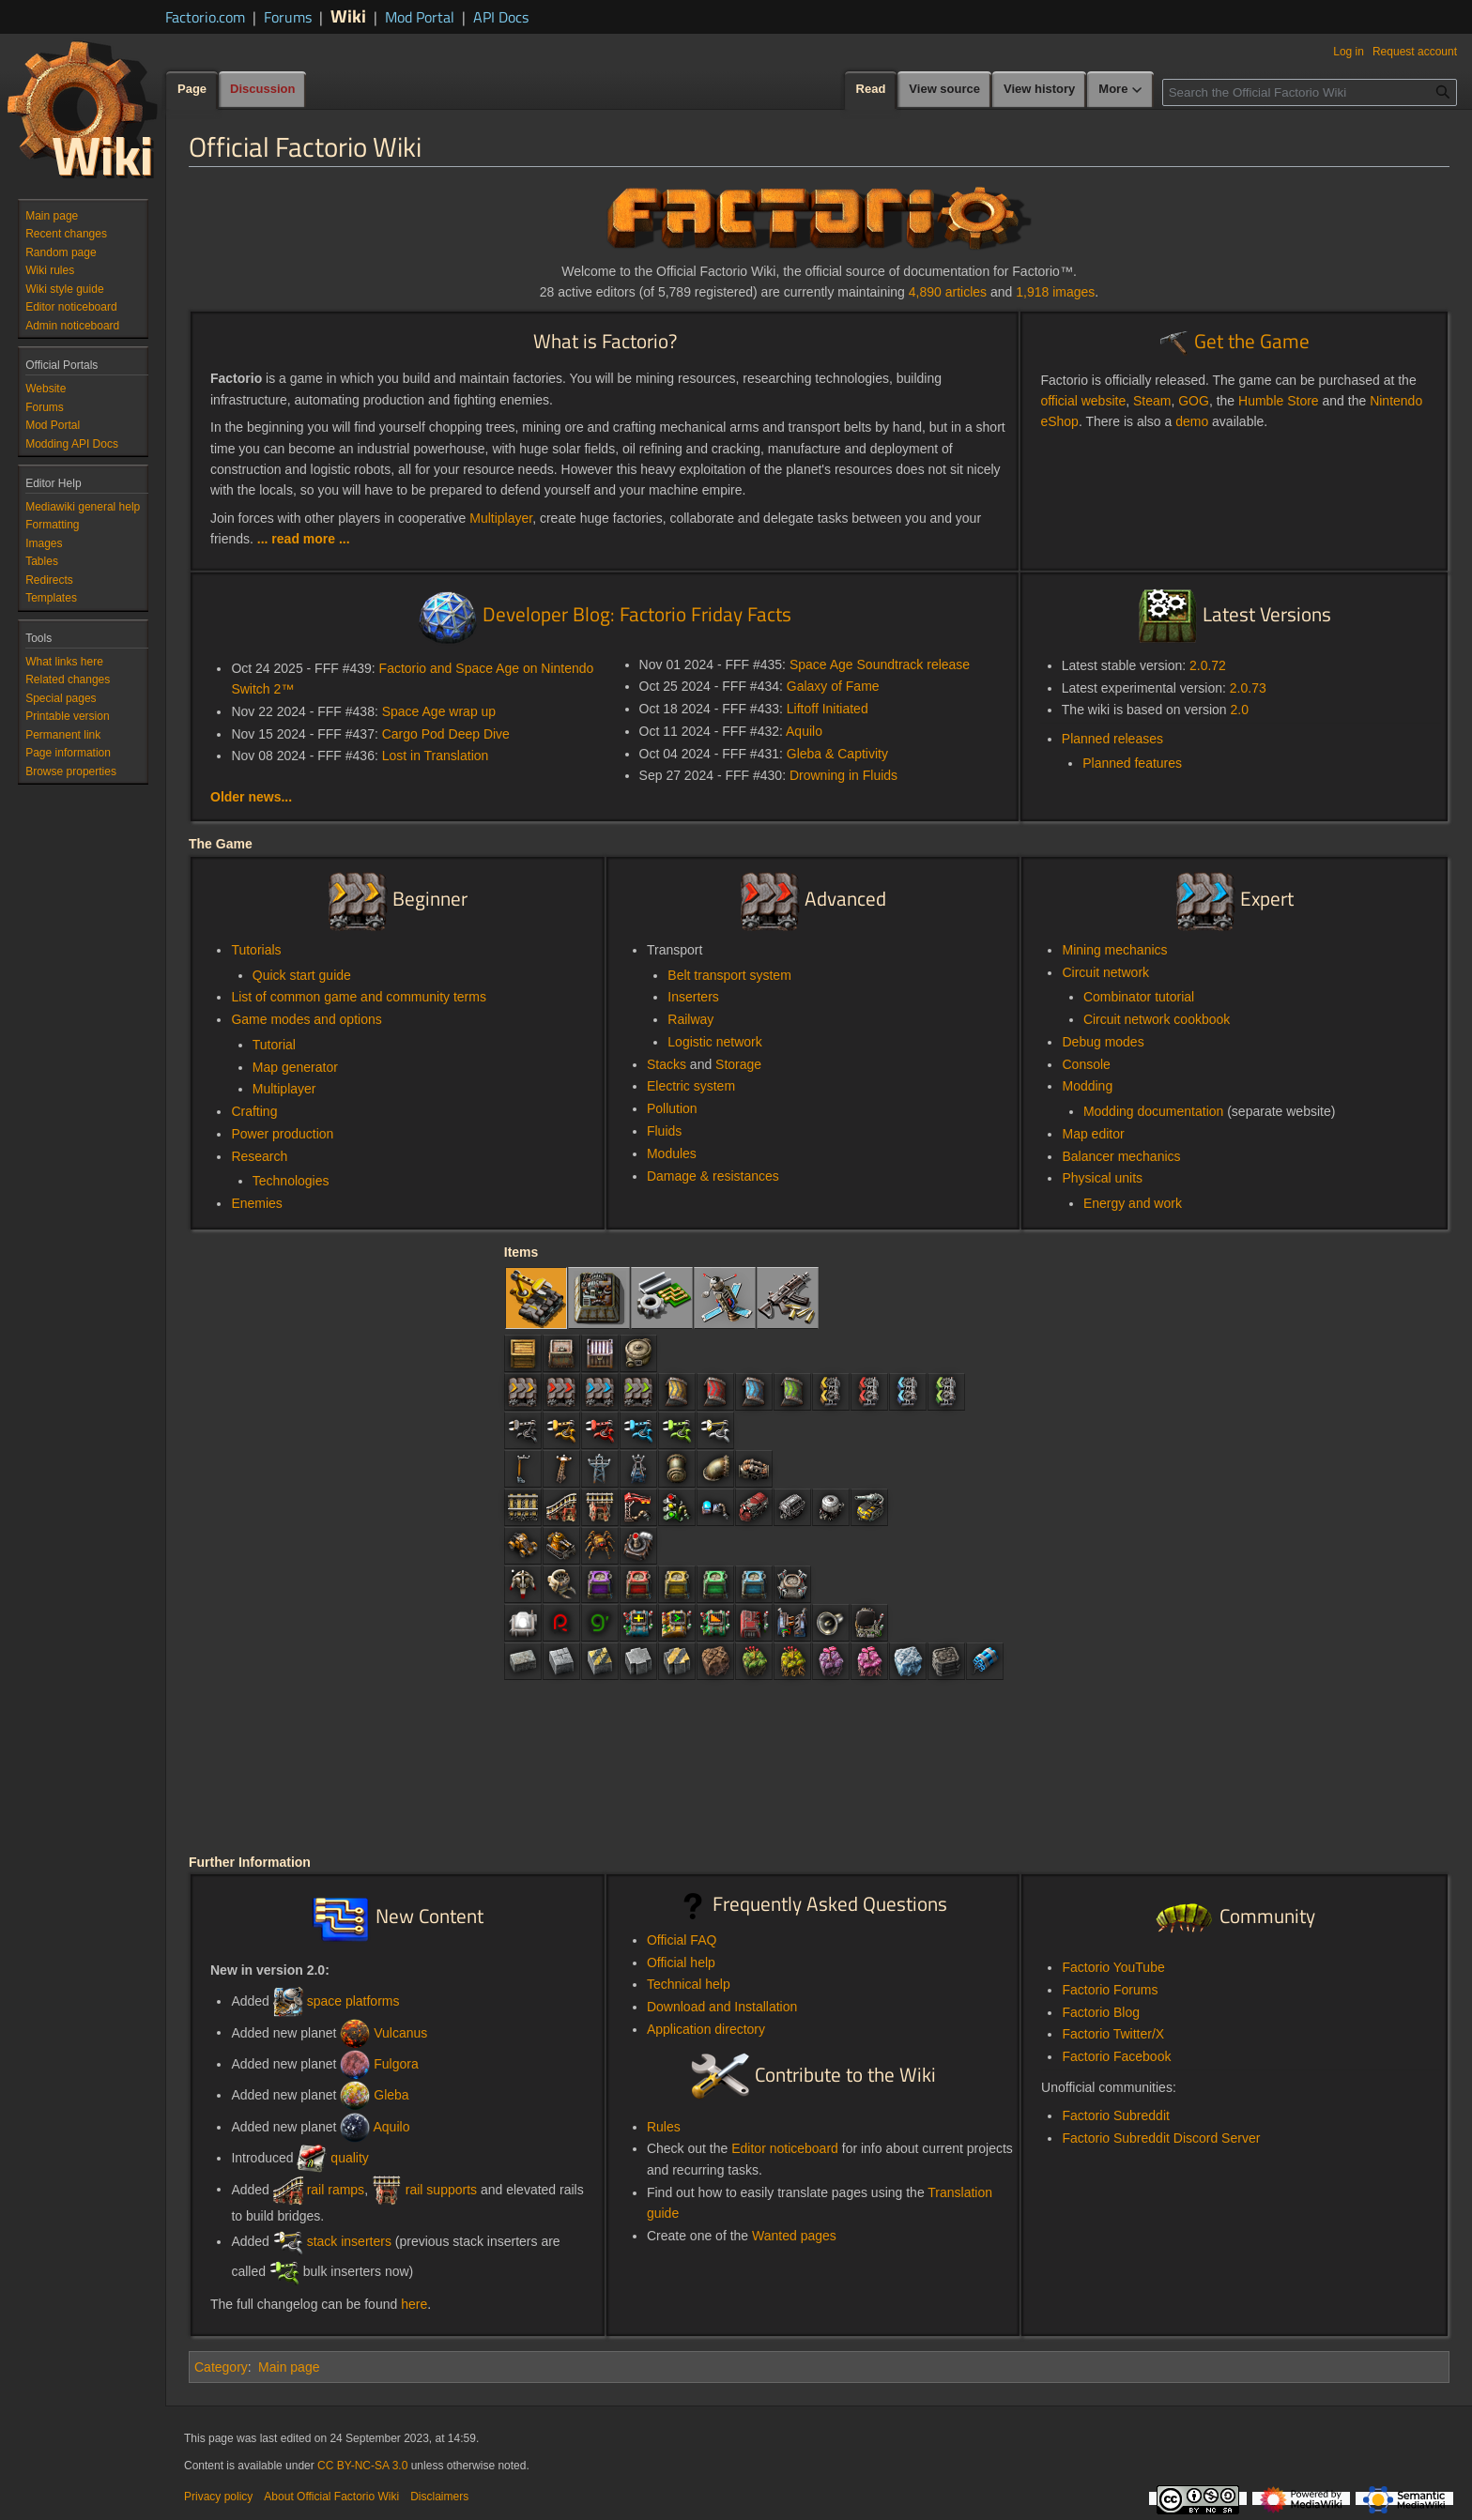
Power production (282, 1133)
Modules (672, 1153)
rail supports (441, 2188)
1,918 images (1055, 291)
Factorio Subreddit (1115, 2115)
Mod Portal (419, 17)
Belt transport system (729, 975)
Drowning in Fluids (843, 775)
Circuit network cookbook (1156, 1019)
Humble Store (1278, 400)
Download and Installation (722, 2006)
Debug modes (1102, 1041)
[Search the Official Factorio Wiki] (1309, 92)
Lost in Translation (435, 755)
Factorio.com (205, 17)
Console (1086, 1064)
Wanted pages (794, 2235)
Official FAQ (681, 1939)
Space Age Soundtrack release (880, 664)
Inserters (692, 996)
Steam (1152, 400)
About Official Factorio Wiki (331, 2496)
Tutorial (274, 1044)
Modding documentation (1153, 1111)
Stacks (666, 1064)
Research (259, 1156)
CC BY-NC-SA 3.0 (362, 2465)
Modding (1087, 1085)
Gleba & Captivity (837, 753)
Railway (690, 1019)
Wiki (348, 15)
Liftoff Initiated (827, 708)
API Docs (501, 17)
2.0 (1240, 709)
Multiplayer (500, 518)
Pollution (672, 1108)
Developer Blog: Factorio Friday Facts (637, 614)
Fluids (664, 1130)
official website (1083, 400)
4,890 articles (948, 291)
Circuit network (1105, 972)
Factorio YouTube (1113, 1967)
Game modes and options (306, 1019)
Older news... (251, 796)
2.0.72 (1207, 665)
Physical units (1102, 1177)
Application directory (706, 2029)
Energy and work (1132, 1203)
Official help (681, 1962)
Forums (288, 17)
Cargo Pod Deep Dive (446, 733)
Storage (738, 1064)
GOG (1193, 400)
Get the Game (1252, 341)
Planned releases (1112, 738)
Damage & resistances (713, 1176)
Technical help (688, 1984)
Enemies (256, 1203)
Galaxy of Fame (833, 686)
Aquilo (804, 731)
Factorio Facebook (1116, 2056)
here (414, 2304)
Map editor (1093, 1133)
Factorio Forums (1110, 1989)
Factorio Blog (1100, 2012)
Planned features (1132, 763)
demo (1191, 421)
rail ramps (335, 2188)
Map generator (295, 1067)
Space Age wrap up (439, 711)
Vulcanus (400, 2031)
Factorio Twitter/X (1113, 2033)
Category (221, 2367)
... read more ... (303, 538)
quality (349, 2157)
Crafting (254, 1111)
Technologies (291, 1180)
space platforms (353, 2000)
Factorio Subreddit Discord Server (1161, 2138)
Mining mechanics (1114, 949)
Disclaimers (439, 2496)
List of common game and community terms (358, 996)
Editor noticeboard (784, 2148)
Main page (288, 2367)
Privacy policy (218, 2496)
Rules (664, 2126)
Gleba (391, 2094)
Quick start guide (302, 975)
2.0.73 (1248, 687)
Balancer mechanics (1121, 1156)
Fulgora (396, 2063)
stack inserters (349, 2241)
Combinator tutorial (1138, 996)
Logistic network (714, 1041)
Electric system (691, 1085)
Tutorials (256, 949)
